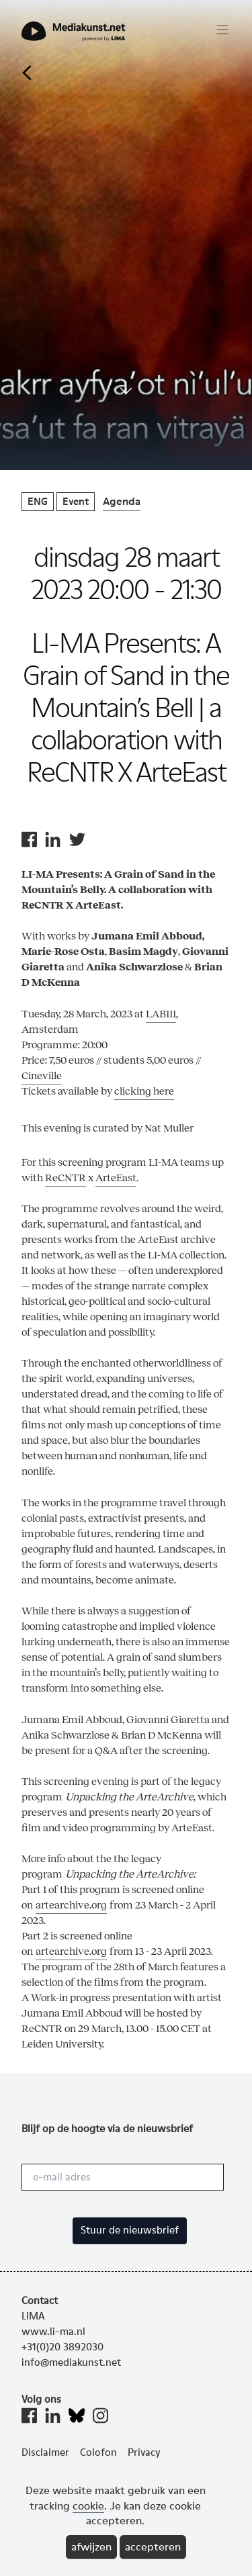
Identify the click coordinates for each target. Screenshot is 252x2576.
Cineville (42, 1075)
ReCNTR (65, 1177)
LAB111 (161, 1013)
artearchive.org (71, 1905)
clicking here (144, 1091)
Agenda (121, 501)
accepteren (153, 2546)
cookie (88, 2505)
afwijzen (91, 2546)
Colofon (98, 2452)
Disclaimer (45, 2452)
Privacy (144, 2452)
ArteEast (115, 1177)
